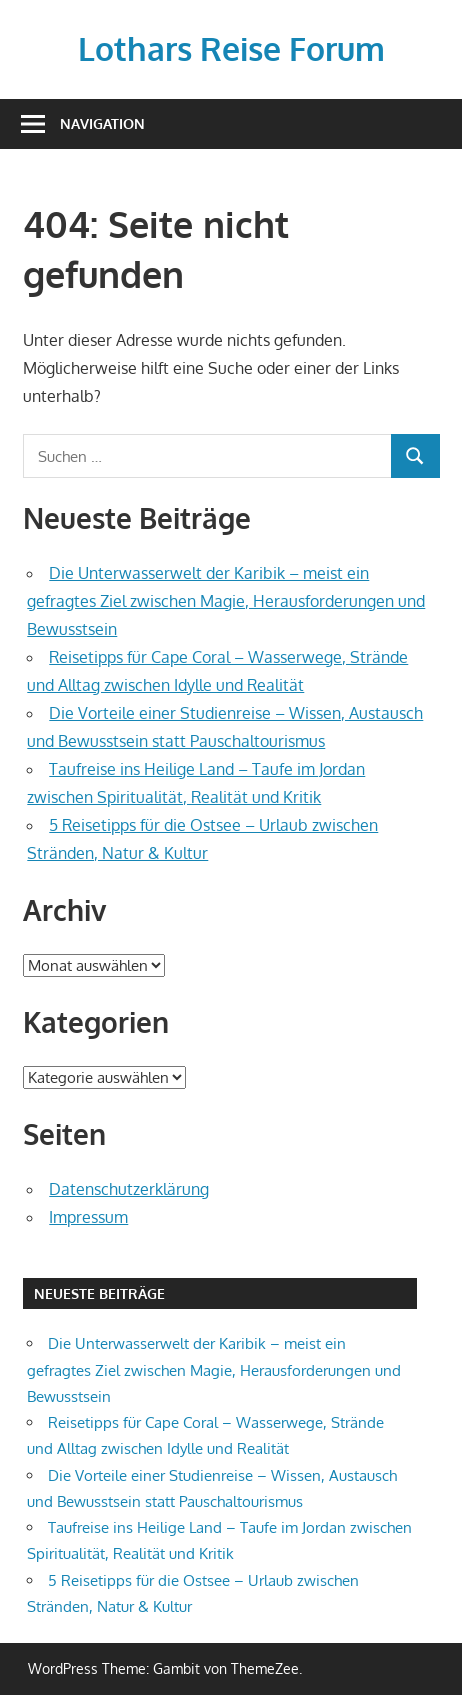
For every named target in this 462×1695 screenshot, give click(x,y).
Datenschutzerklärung (129, 1189)
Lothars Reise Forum (231, 48)
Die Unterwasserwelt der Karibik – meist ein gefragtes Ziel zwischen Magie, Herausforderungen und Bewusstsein (226, 601)
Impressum (88, 1217)
